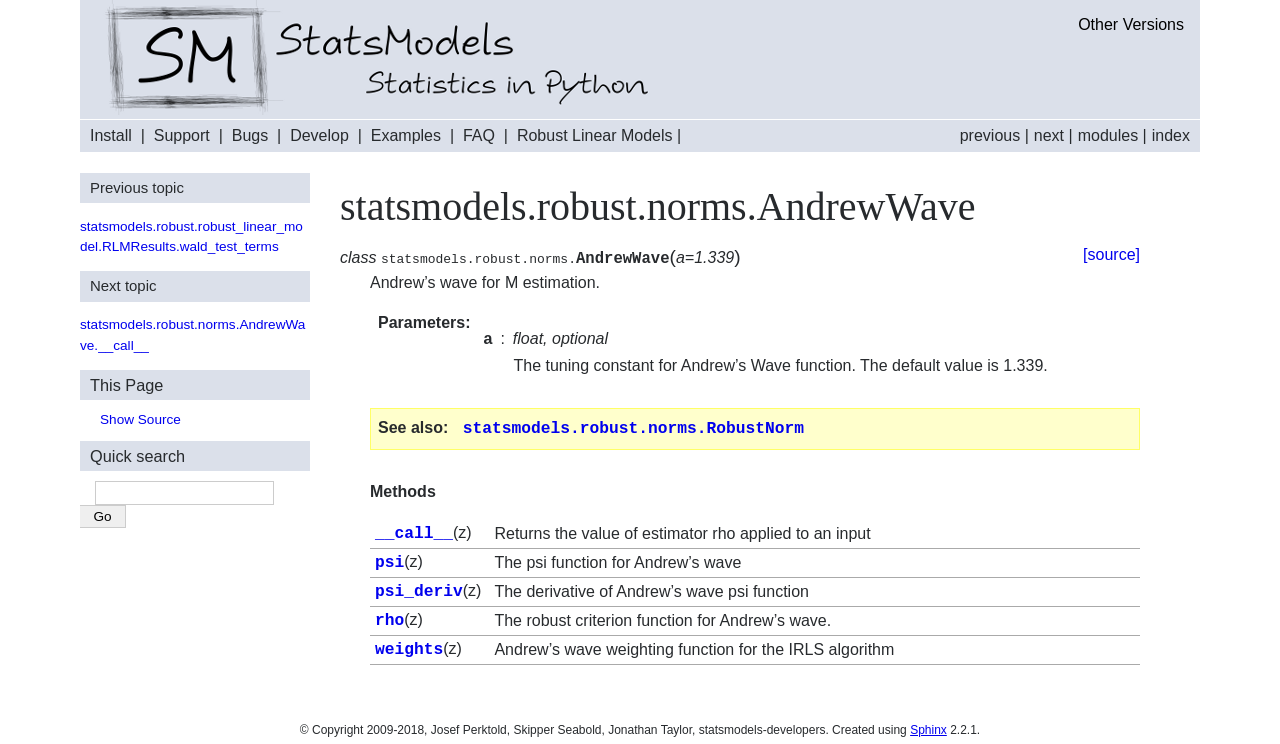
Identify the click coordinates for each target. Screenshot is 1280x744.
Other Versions (1131, 24)
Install (111, 135)
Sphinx (928, 724)
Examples (406, 135)
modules (1108, 135)
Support (182, 135)
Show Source (140, 419)
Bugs (250, 135)
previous (990, 135)
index (1171, 135)
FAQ (479, 135)
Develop (319, 135)
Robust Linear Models (595, 135)
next (1049, 135)
